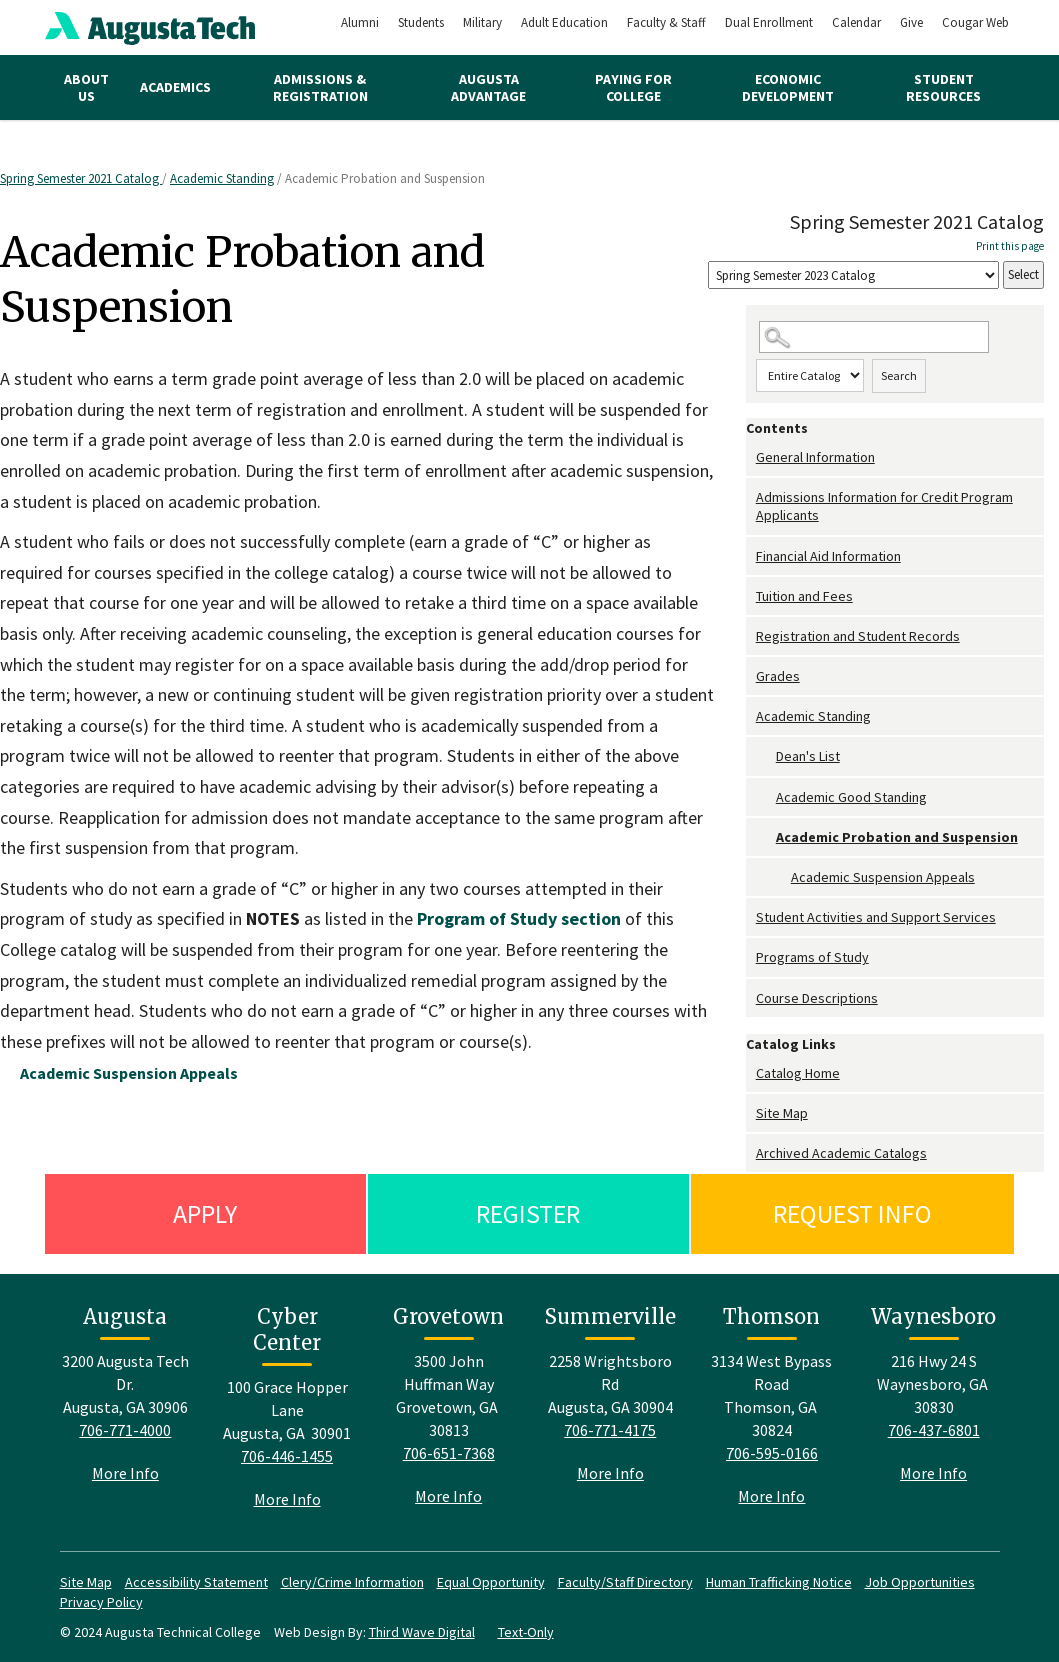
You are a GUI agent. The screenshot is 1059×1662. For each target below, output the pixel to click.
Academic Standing (222, 178)
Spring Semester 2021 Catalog (81, 178)
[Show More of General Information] (751, 457)
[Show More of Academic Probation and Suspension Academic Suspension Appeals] (766, 837)
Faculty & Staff (666, 22)
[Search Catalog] (874, 337)
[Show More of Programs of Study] (751, 957)
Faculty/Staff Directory (625, 1582)
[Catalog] (853, 275)
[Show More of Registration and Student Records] (751, 636)
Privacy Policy (101, 1602)
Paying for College (633, 87)
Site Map (782, 1113)
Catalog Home (798, 1073)
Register (528, 1213)
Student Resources (943, 87)
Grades (778, 676)
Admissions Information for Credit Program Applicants (884, 506)
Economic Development (788, 87)
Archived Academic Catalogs (841, 1153)
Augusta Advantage (488, 87)
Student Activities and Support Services (876, 917)
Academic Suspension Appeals (883, 877)
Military (482, 22)
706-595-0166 (772, 1453)
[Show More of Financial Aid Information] (751, 556)
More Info (125, 1473)
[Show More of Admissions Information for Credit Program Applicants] (751, 497)
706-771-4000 (125, 1430)
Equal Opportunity (491, 1582)
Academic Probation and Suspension (897, 837)
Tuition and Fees (804, 596)
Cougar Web (975, 22)
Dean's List (808, 756)
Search (899, 375)
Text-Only (526, 1632)
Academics (175, 87)
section (519, 918)
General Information (815, 457)
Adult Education (564, 22)
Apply (205, 1213)
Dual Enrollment (769, 22)
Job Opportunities (920, 1582)
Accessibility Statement (196, 1582)
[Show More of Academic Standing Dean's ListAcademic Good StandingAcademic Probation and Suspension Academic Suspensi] (751, 716)
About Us (86, 87)
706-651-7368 (449, 1453)
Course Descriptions (817, 998)
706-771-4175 (610, 1430)
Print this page (1010, 246)
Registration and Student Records (858, 636)
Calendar (856, 22)
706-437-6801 (934, 1430)
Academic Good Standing (851, 797)
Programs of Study (812, 957)
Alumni (360, 22)
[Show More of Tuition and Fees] (751, 596)
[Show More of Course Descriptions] (751, 998)
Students (421, 22)
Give (911, 22)
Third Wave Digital (422, 1632)
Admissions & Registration (320, 87)
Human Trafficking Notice (779, 1582)
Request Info (852, 1213)
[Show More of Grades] (751, 676)
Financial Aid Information (828, 556)
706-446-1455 (287, 1456)
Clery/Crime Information (352, 1582)
